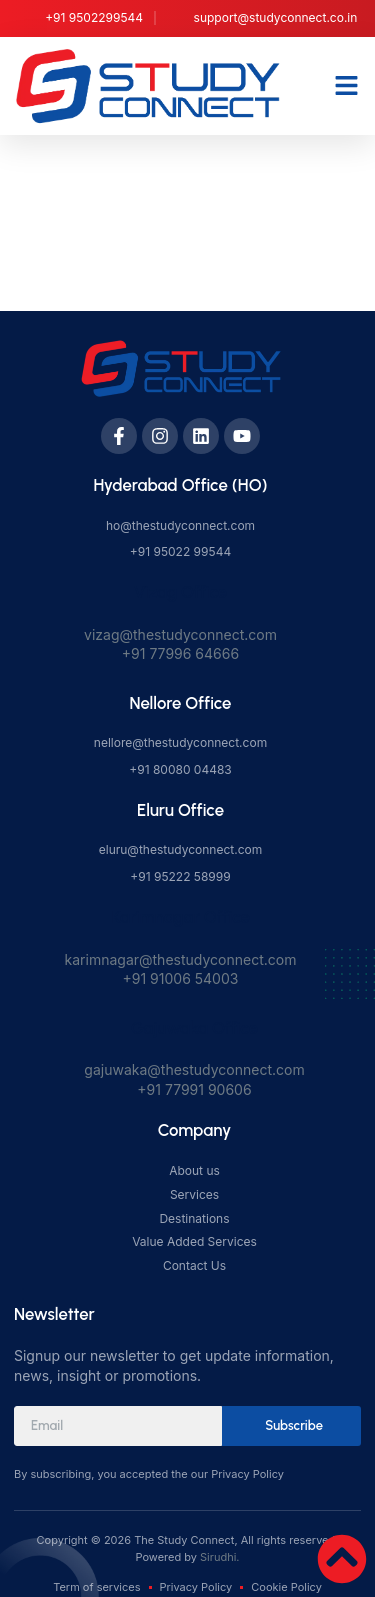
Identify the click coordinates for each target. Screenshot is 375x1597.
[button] (347, 86)
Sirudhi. (219, 1557)
